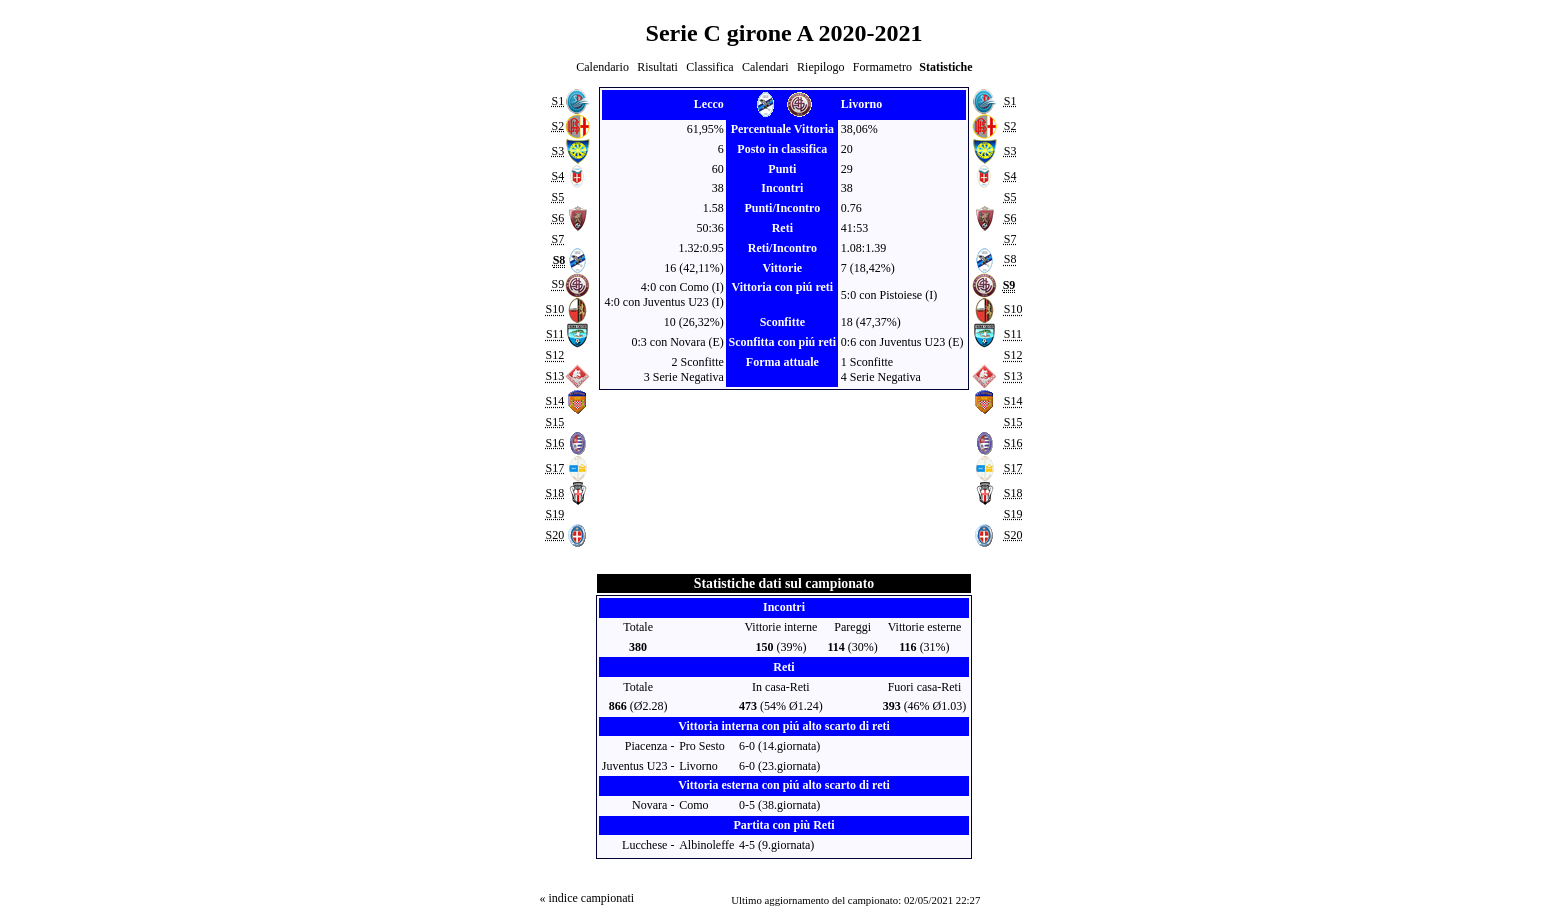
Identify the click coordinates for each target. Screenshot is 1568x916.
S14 (554, 401)
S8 (1010, 260)
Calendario (602, 67)
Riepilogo (820, 67)
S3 (557, 151)
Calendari (765, 67)
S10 (554, 310)
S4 (557, 176)
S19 (554, 514)
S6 (557, 218)
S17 (554, 468)
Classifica (709, 67)
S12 (554, 356)
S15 (554, 422)
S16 (554, 443)
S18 (554, 493)
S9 (557, 285)
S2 (557, 126)
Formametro (882, 67)
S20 (554, 535)
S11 (555, 335)
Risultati (657, 67)
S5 (557, 197)
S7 (557, 239)
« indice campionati (586, 898)
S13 (554, 376)
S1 (557, 101)
